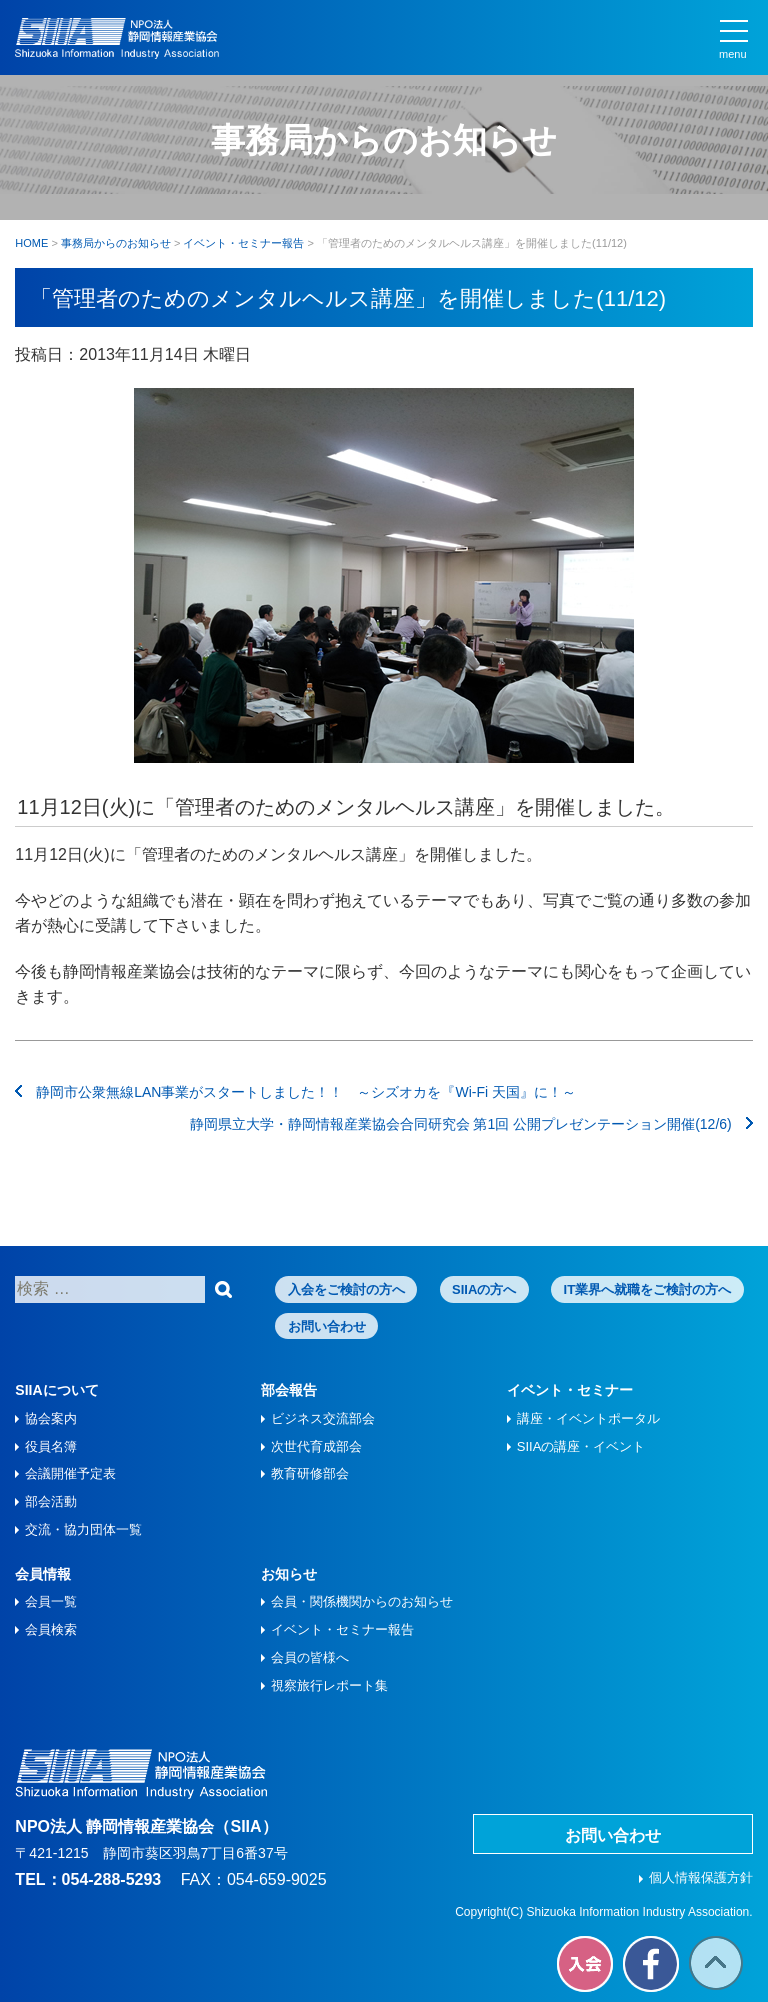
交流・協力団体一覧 (83, 1529)
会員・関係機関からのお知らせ (362, 1601)
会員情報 (43, 1574)
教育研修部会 (310, 1473)
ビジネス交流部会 (323, 1418)
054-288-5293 (112, 1879)
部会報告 (289, 1390)
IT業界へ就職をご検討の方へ (648, 1289)
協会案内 (51, 1418)
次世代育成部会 (316, 1446)
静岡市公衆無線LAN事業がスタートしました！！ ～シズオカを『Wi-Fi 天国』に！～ (295, 1092)
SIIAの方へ (484, 1289)
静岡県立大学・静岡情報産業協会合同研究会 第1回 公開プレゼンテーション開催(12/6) (471, 1124)
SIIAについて (56, 1390)
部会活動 (51, 1501)
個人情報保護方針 (701, 1877)
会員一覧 (51, 1601)
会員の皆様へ (310, 1657)
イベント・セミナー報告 (342, 1629)
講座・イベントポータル (588, 1418)
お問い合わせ (327, 1326)
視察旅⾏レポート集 (329, 1685)
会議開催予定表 (70, 1473)
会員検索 (51, 1629)
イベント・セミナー (570, 1390)
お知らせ (289, 1574)
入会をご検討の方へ (346, 1289)
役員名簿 (51, 1446)
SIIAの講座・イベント (581, 1446)
